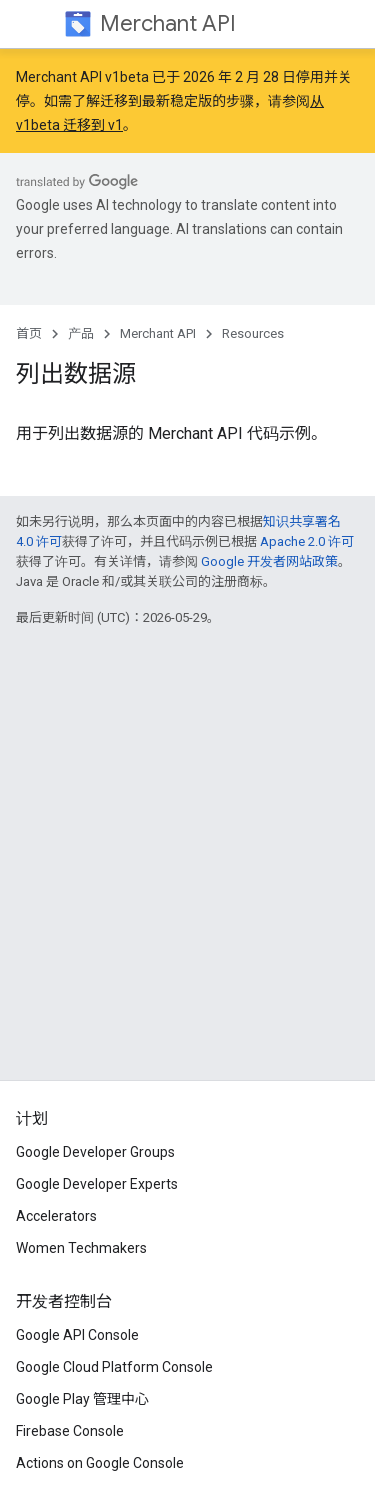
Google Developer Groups (95, 1152)
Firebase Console (70, 1431)
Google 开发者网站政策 (269, 561)
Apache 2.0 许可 (307, 541)
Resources (253, 333)
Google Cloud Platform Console (114, 1367)
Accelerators (56, 1216)
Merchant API (168, 23)
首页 (29, 333)
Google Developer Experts (97, 1184)
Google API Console (77, 1335)
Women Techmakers (81, 1248)
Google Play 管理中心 (82, 1399)
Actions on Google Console (100, 1463)
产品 (81, 333)
